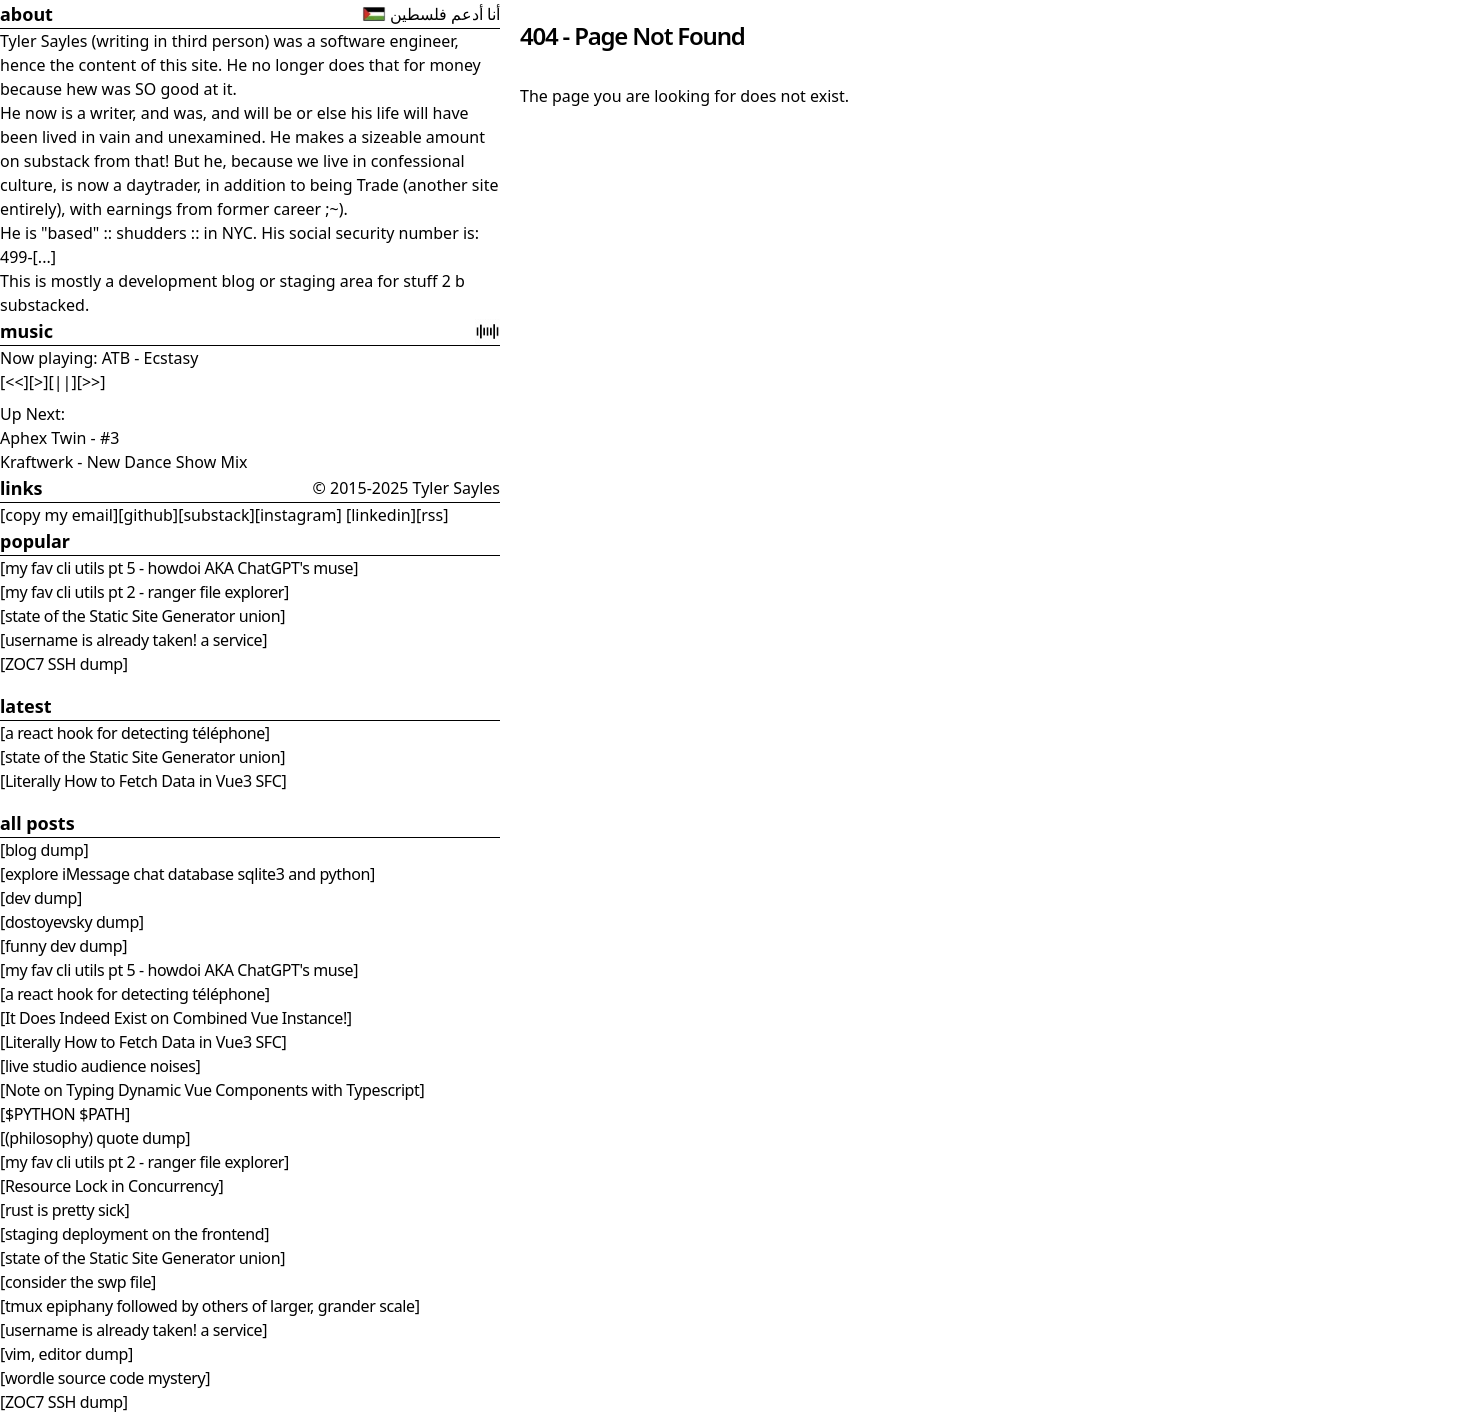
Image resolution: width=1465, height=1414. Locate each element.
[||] (63, 382)
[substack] (216, 515)
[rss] (432, 515)
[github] (148, 515)
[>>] (91, 382)
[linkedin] (379, 515)
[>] (39, 382)
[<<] (14, 382)
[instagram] (298, 515)
